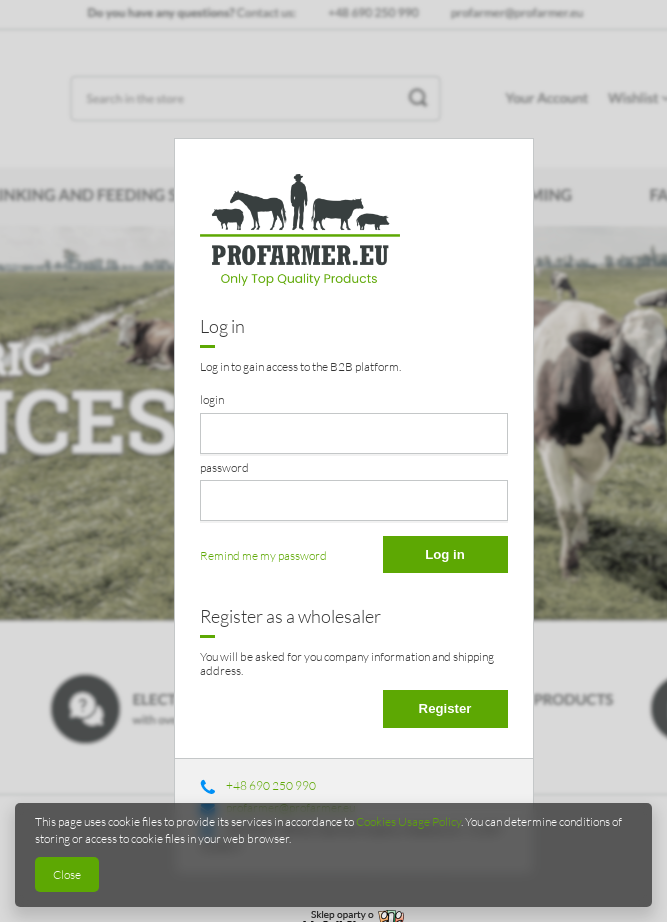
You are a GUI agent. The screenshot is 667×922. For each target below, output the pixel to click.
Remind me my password (263, 555)
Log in (445, 554)
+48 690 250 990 (271, 785)
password (224, 467)
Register (445, 708)
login (212, 399)
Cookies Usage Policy (408, 821)
